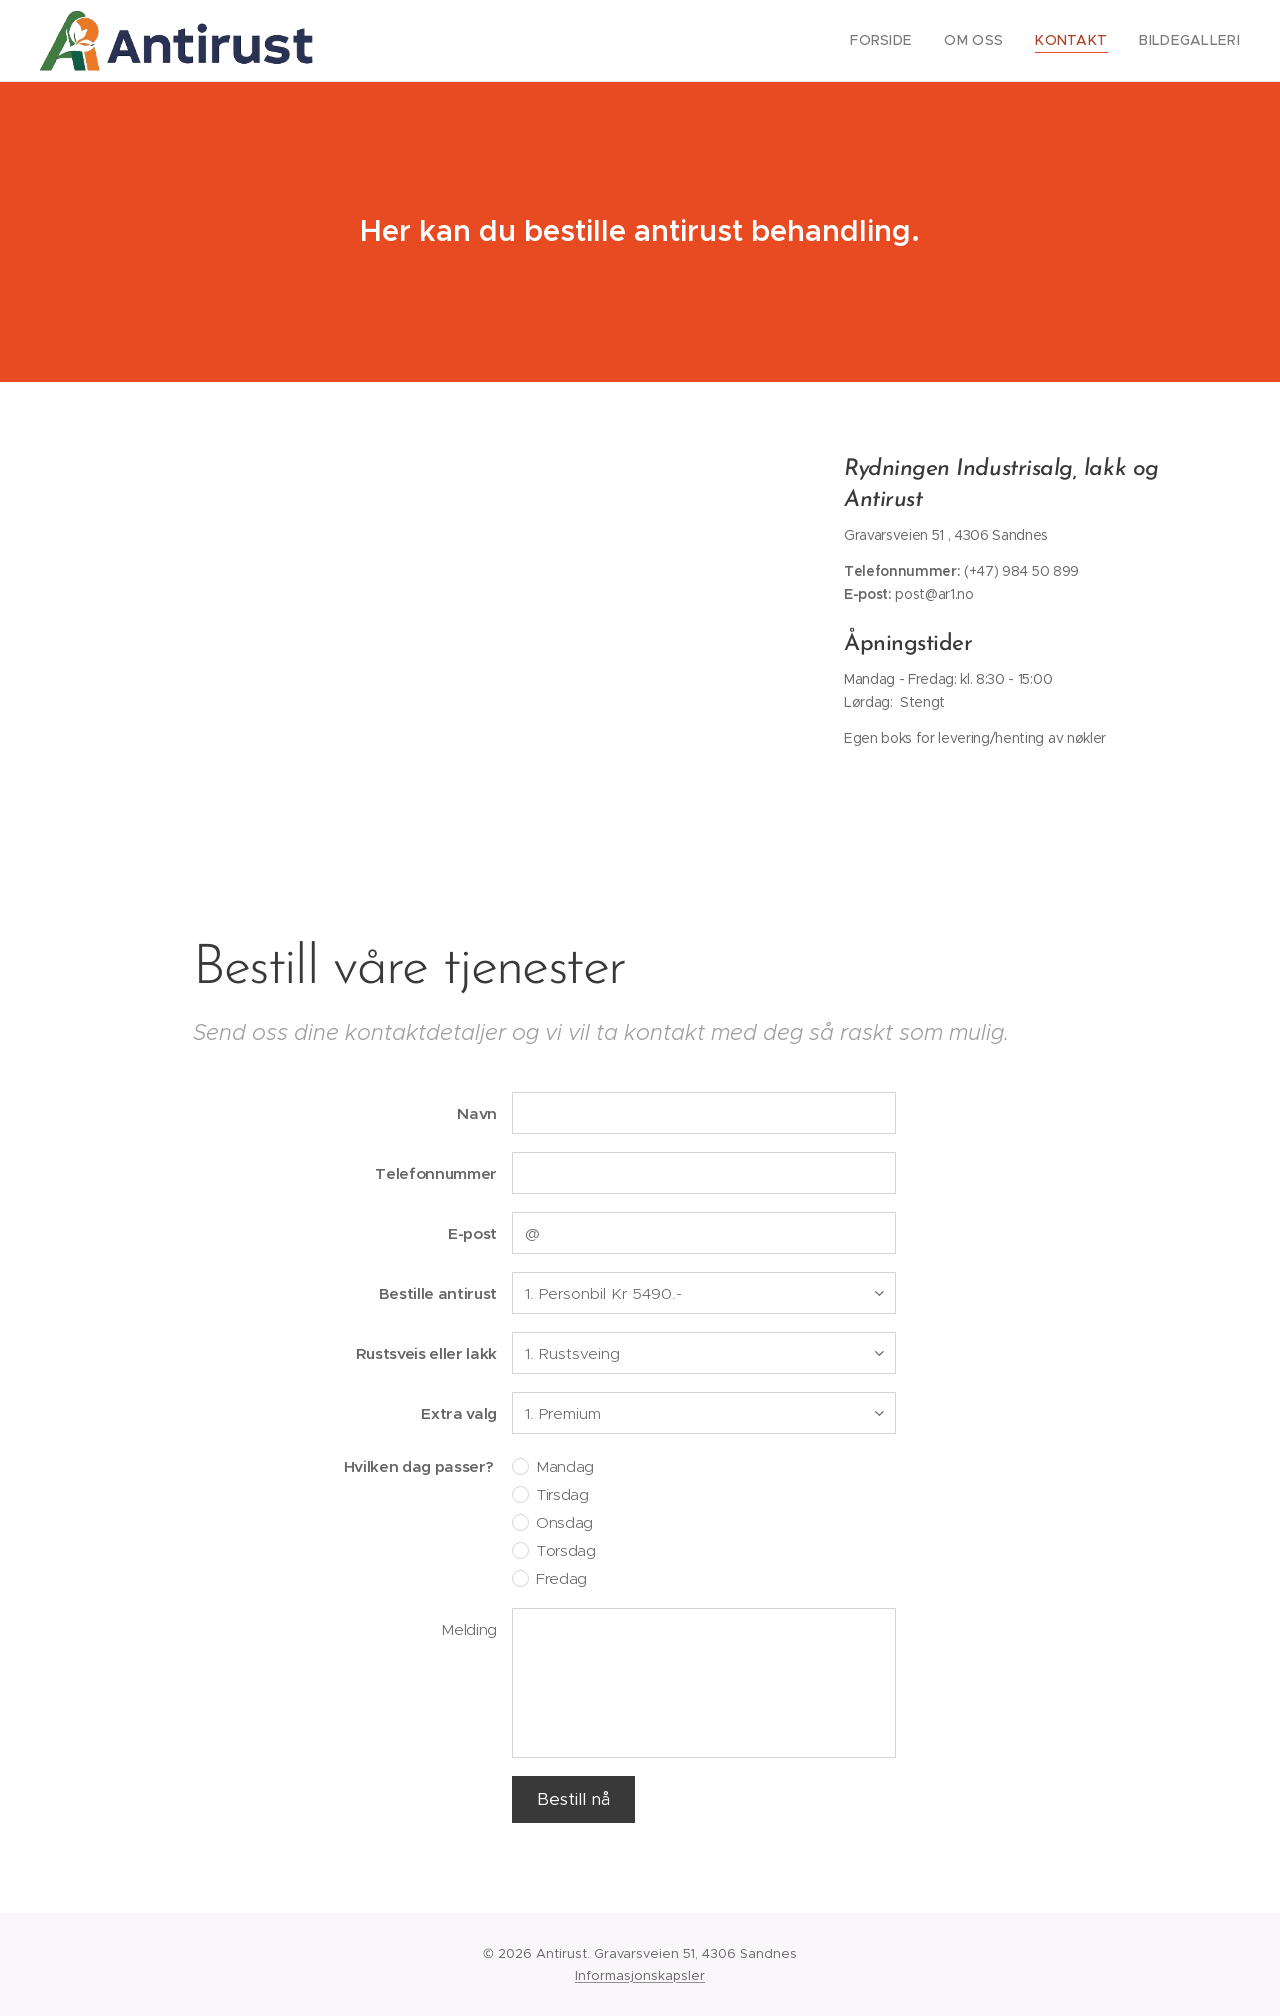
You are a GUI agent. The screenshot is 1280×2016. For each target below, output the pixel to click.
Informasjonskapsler (640, 1975)
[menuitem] (905, 41)
